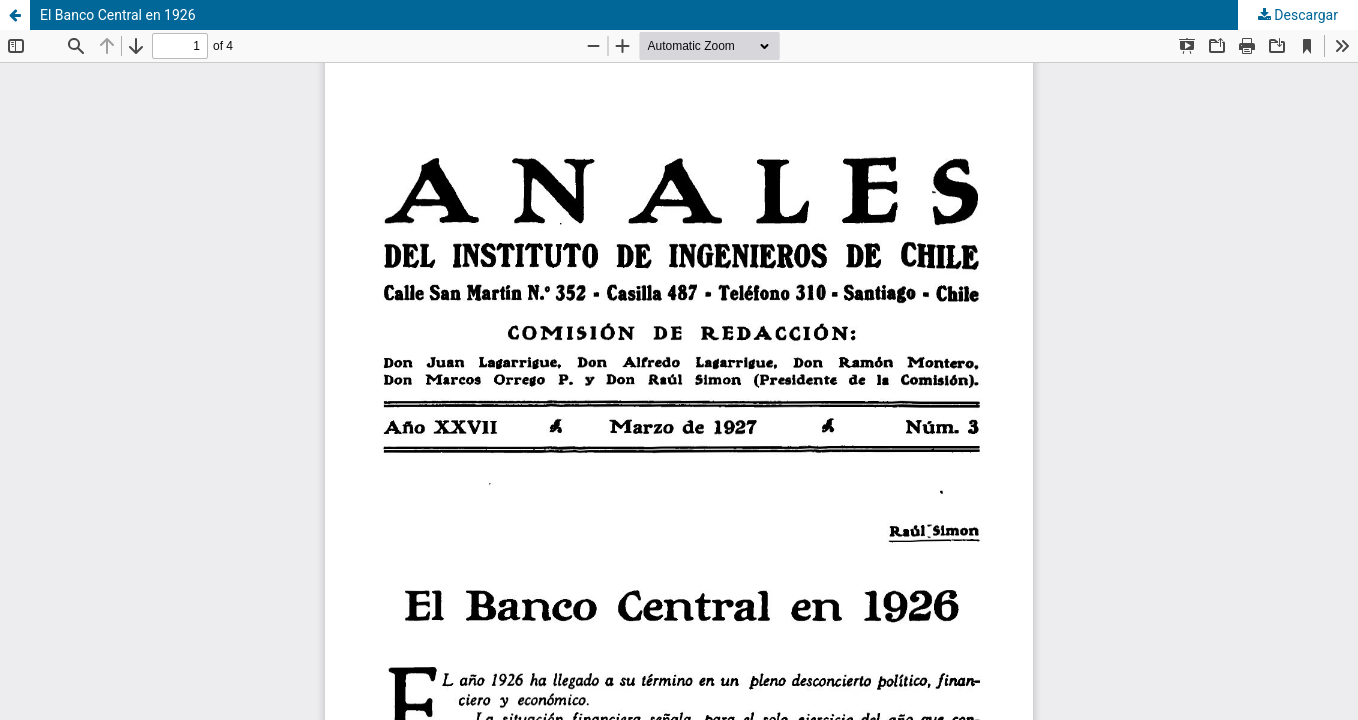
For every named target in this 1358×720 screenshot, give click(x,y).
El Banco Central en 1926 (118, 15)
